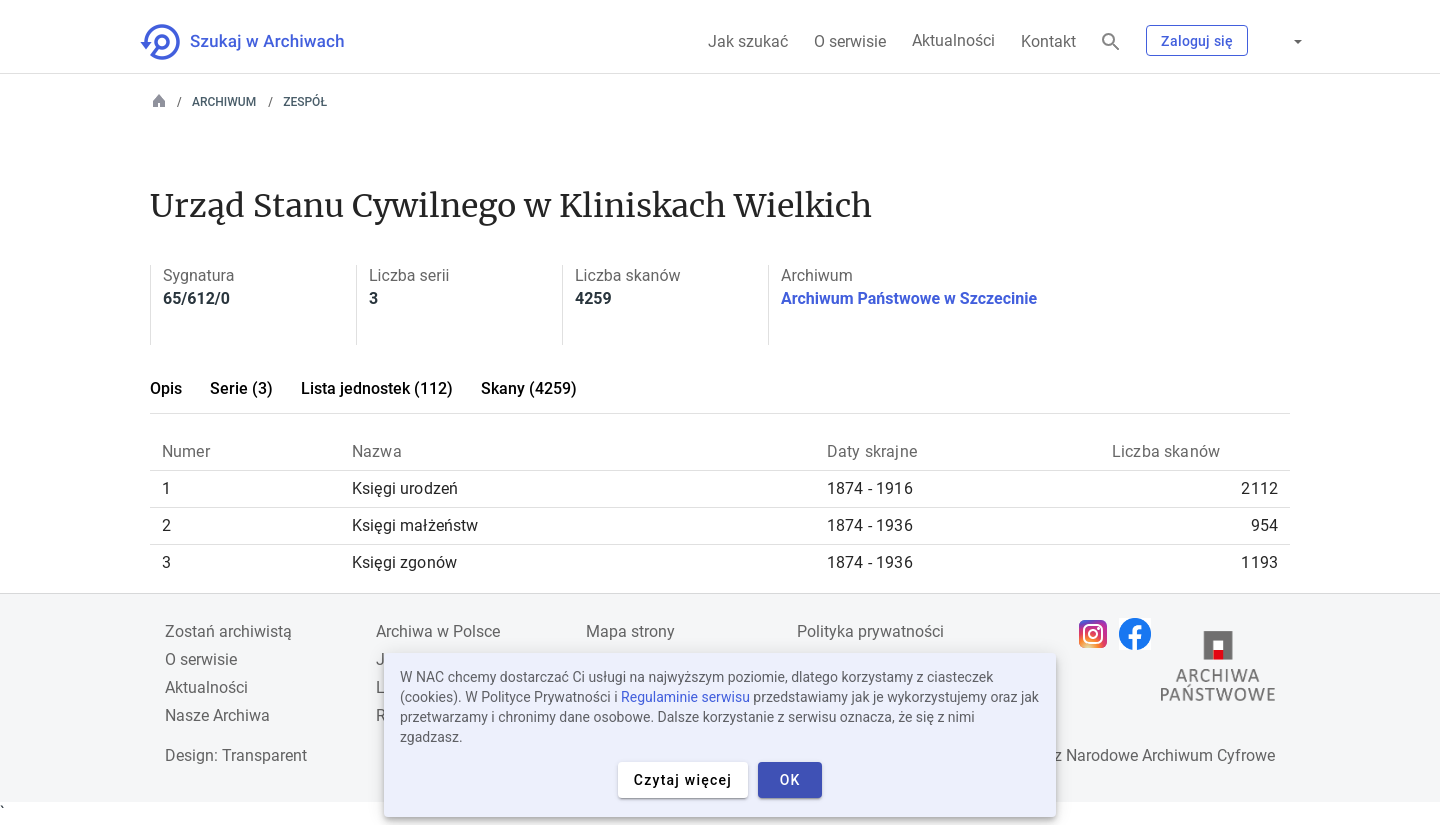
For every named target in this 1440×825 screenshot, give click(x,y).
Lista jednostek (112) (377, 388)
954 (1264, 525)
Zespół (305, 102)
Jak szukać (748, 41)
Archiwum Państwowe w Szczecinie (909, 298)
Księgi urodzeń (405, 488)
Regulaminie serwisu (685, 697)
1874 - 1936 (870, 525)
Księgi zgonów (404, 562)
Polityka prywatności (870, 631)
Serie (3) (241, 388)
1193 (1259, 562)
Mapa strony (630, 631)
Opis (166, 388)
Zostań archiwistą (228, 631)
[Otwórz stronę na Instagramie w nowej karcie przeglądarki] (1098, 634)
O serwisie (850, 41)
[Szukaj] (1111, 42)
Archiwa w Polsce (438, 631)
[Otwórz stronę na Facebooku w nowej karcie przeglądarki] (1140, 634)
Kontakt (1048, 41)
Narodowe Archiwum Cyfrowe (1170, 755)
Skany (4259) (529, 388)
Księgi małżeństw (415, 525)
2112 (1259, 488)
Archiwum (224, 102)
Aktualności (953, 40)
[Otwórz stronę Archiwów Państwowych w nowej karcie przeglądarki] (1218, 671)
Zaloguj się (1197, 41)
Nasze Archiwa (217, 715)
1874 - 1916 (870, 488)
